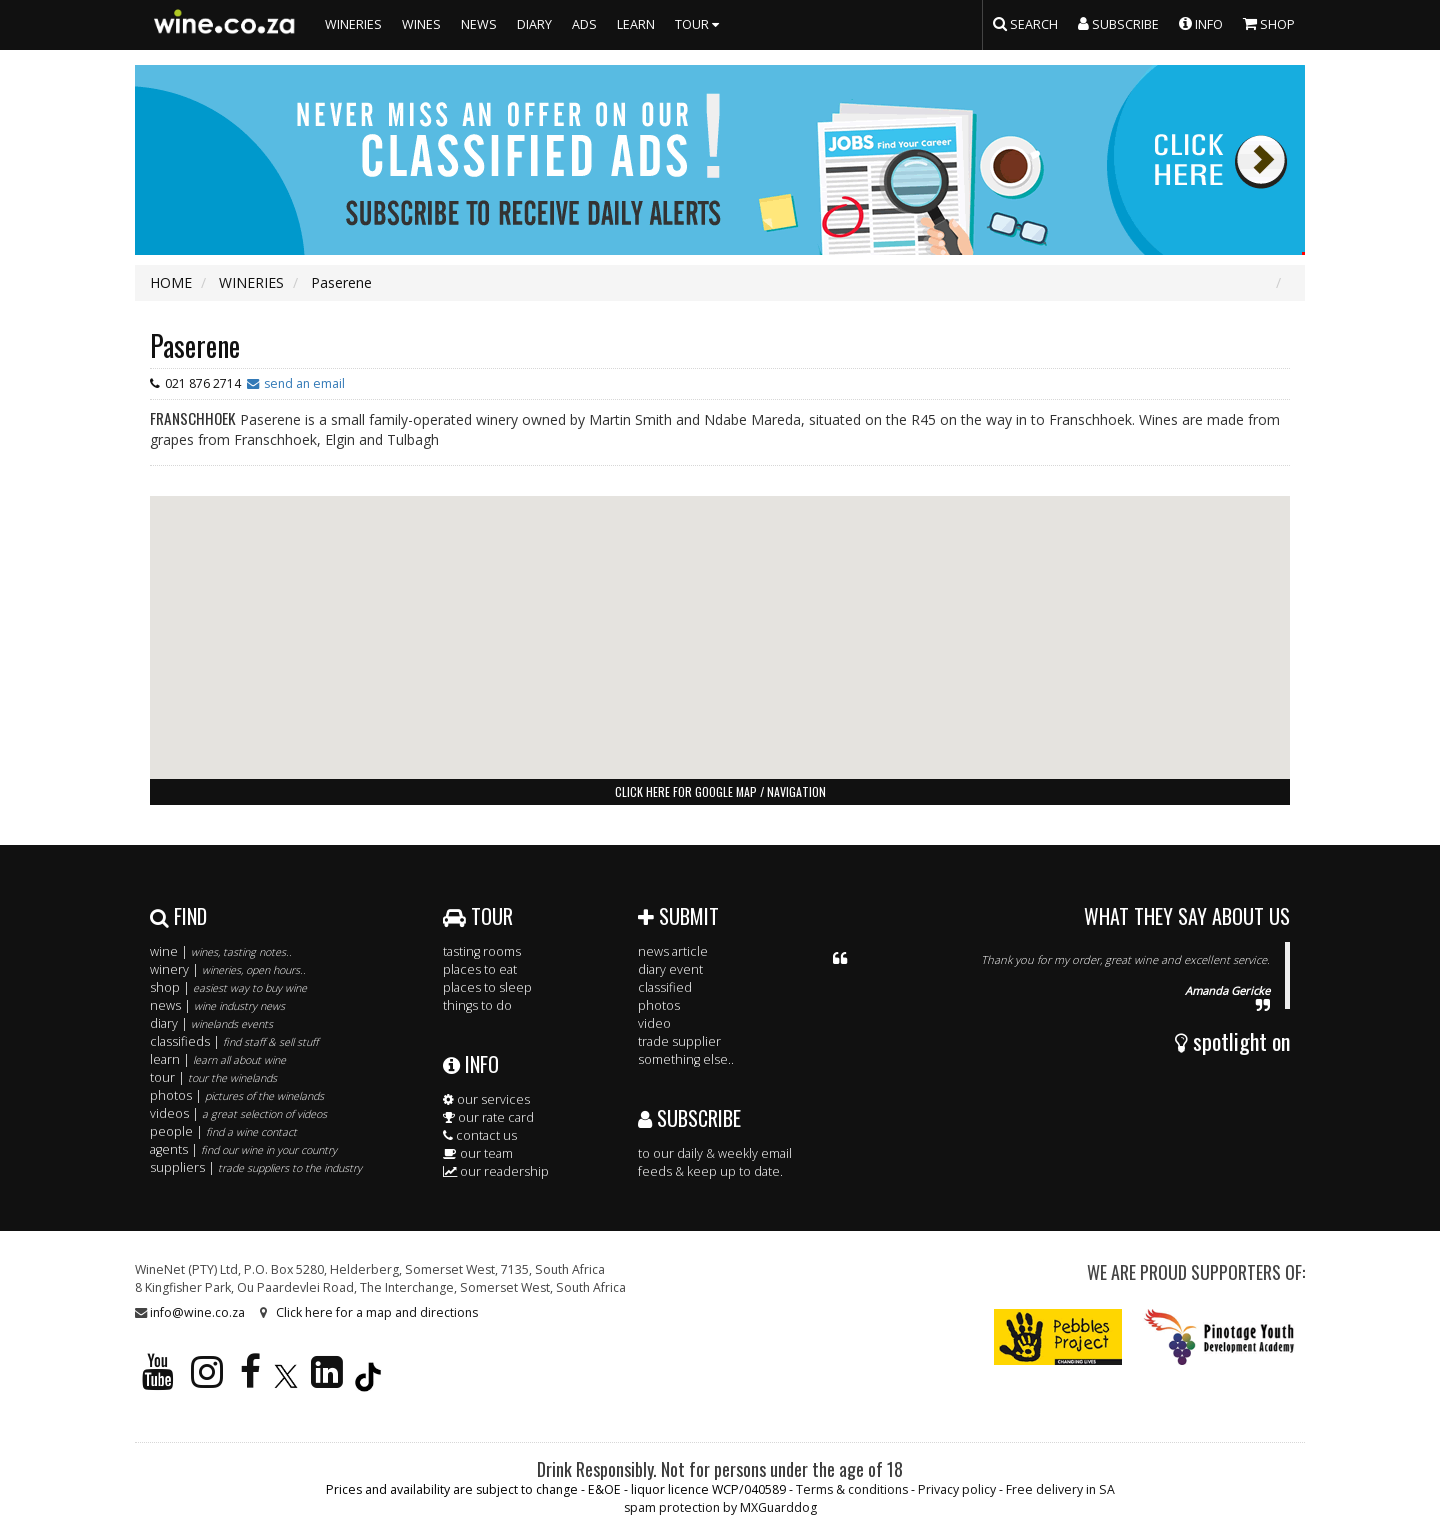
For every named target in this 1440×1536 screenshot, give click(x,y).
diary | (211, 1023)
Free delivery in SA (1060, 1489)
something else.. (686, 1059)
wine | (221, 951)
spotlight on (1232, 1041)
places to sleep (487, 987)
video (654, 1023)
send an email (304, 383)
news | (217, 1005)
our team (478, 1153)
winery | (228, 969)
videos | (238, 1113)
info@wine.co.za (197, 1312)
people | (223, 1131)
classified (665, 987)
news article (673, 951)
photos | (237, 1095)
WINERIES (353, 24)
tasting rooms (482, 951)
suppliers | (256, 1167)
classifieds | (234, 1041)
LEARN (636, 24)
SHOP (1269, 23)
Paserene (195, 345)
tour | (213, 1077)
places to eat (480, 969)
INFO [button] (1201, 23)
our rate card (488, 1117)
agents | (243, 1149)
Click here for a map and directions (377, 1312)
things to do (477, 1005)
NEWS (479, 24)
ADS (584, 24)
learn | (218, 1059)
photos (659, 1005)
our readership (496, 1171)
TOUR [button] (699, 24)
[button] (720, 618)
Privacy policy (957, 1489)
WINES (421, 24)
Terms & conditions (852, 1489)
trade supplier (679, 1041)
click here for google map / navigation (720, 791)
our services (486, 1099)
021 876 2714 (203, 383)
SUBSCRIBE (689, 1118)
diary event (670, 969)
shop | (228, 987)
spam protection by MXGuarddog (720, 1507)
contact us (480, 1135)
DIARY (534, 24)
